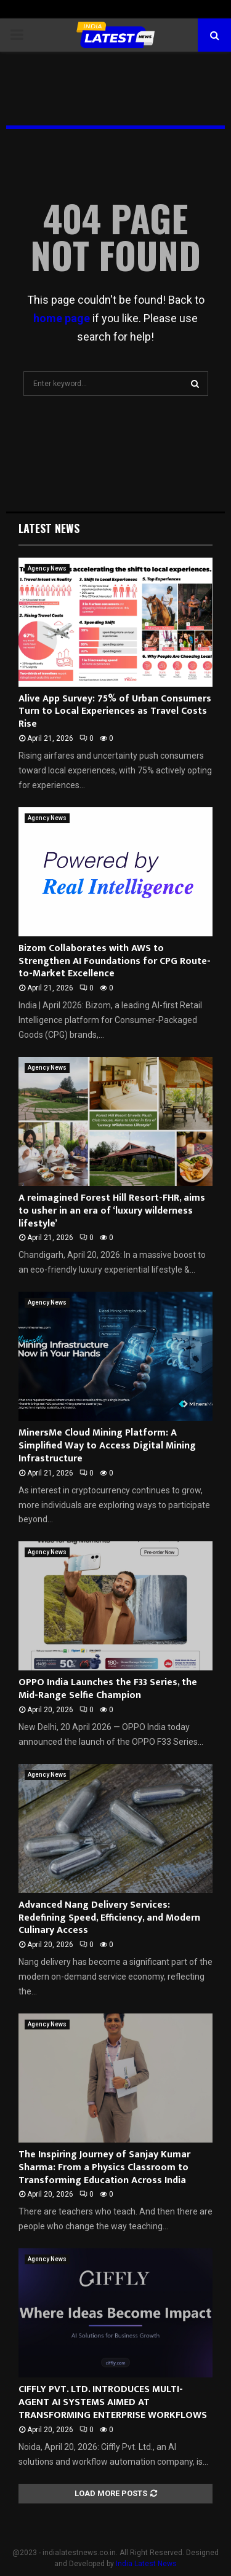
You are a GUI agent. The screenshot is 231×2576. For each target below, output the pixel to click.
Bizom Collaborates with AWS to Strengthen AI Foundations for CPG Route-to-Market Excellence (114, 961)
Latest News (48, 528)
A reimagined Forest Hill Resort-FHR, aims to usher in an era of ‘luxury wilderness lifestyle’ (111, 1211)
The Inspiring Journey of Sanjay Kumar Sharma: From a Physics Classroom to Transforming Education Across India (104, 2167)
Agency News (47, 568)
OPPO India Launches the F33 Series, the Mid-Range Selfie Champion (107, 1689)
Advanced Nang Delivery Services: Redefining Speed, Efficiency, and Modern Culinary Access (109, 1918)
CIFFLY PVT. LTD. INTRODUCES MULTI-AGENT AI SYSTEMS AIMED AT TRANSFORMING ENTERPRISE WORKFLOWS (112, 2402)
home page (61, 318)
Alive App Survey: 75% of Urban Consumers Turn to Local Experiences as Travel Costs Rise (114, 711)
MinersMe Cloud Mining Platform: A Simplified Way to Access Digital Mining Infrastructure (107, 1445)
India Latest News (146, 2563)
